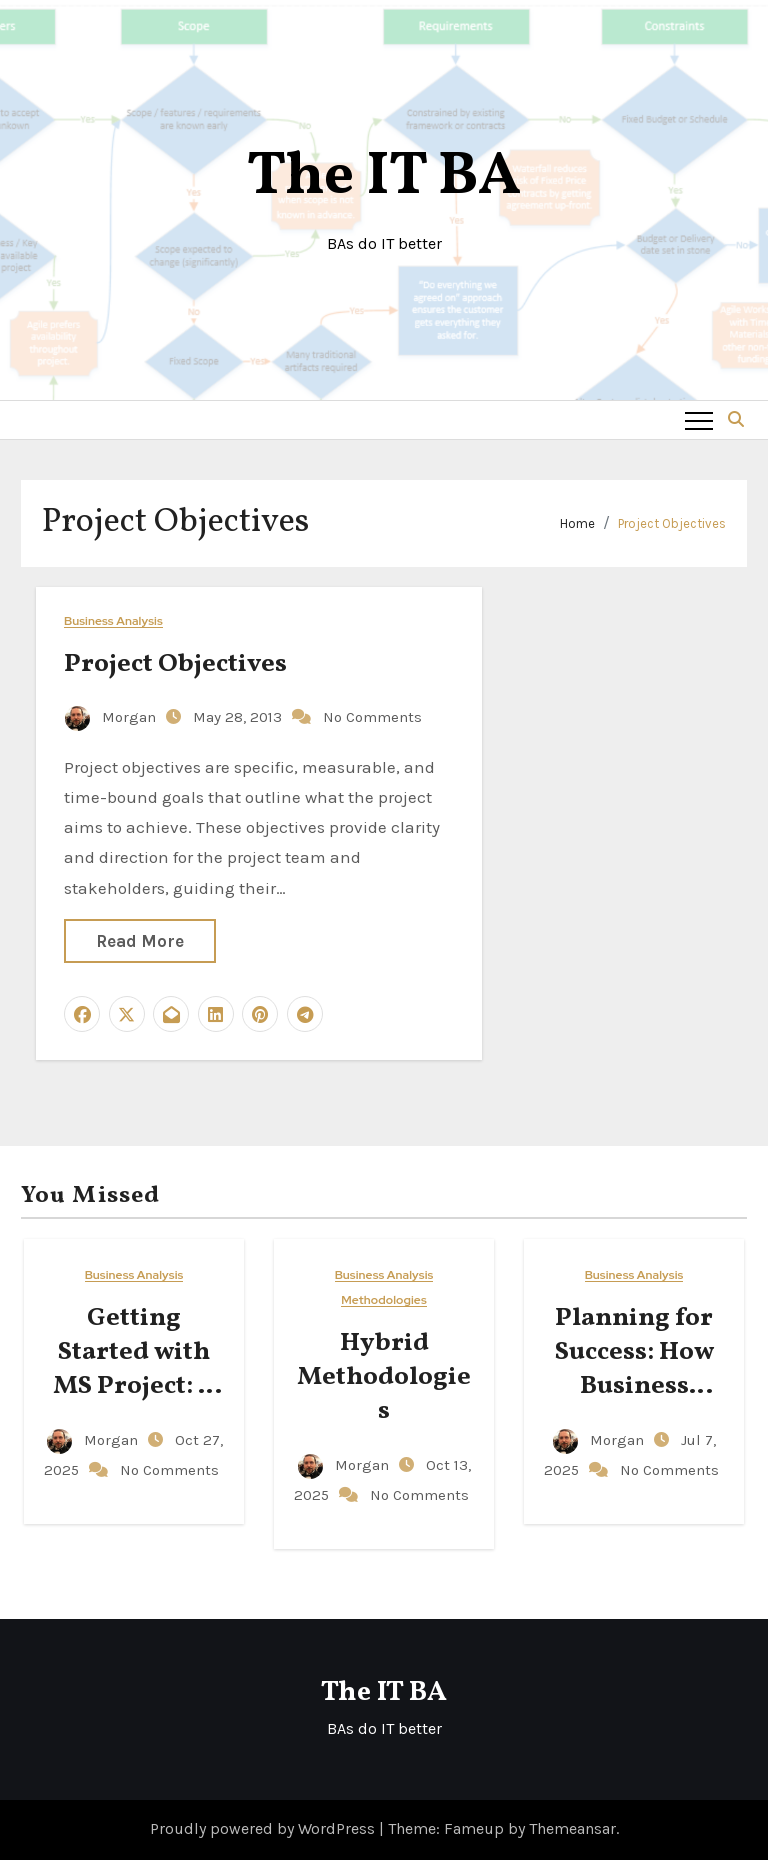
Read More (140, 941)
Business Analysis (113, 621)
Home (577, 523)
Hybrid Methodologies (384, 1377)
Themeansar (572, 1828)
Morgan (112, 717)
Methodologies (383, 1300)
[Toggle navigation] (699, 420)
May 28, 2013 (239, 717)
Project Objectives (672, 523)
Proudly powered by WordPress (264, 1828)
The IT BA (384, 177)
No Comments (372, 717)
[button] (736, 419)
